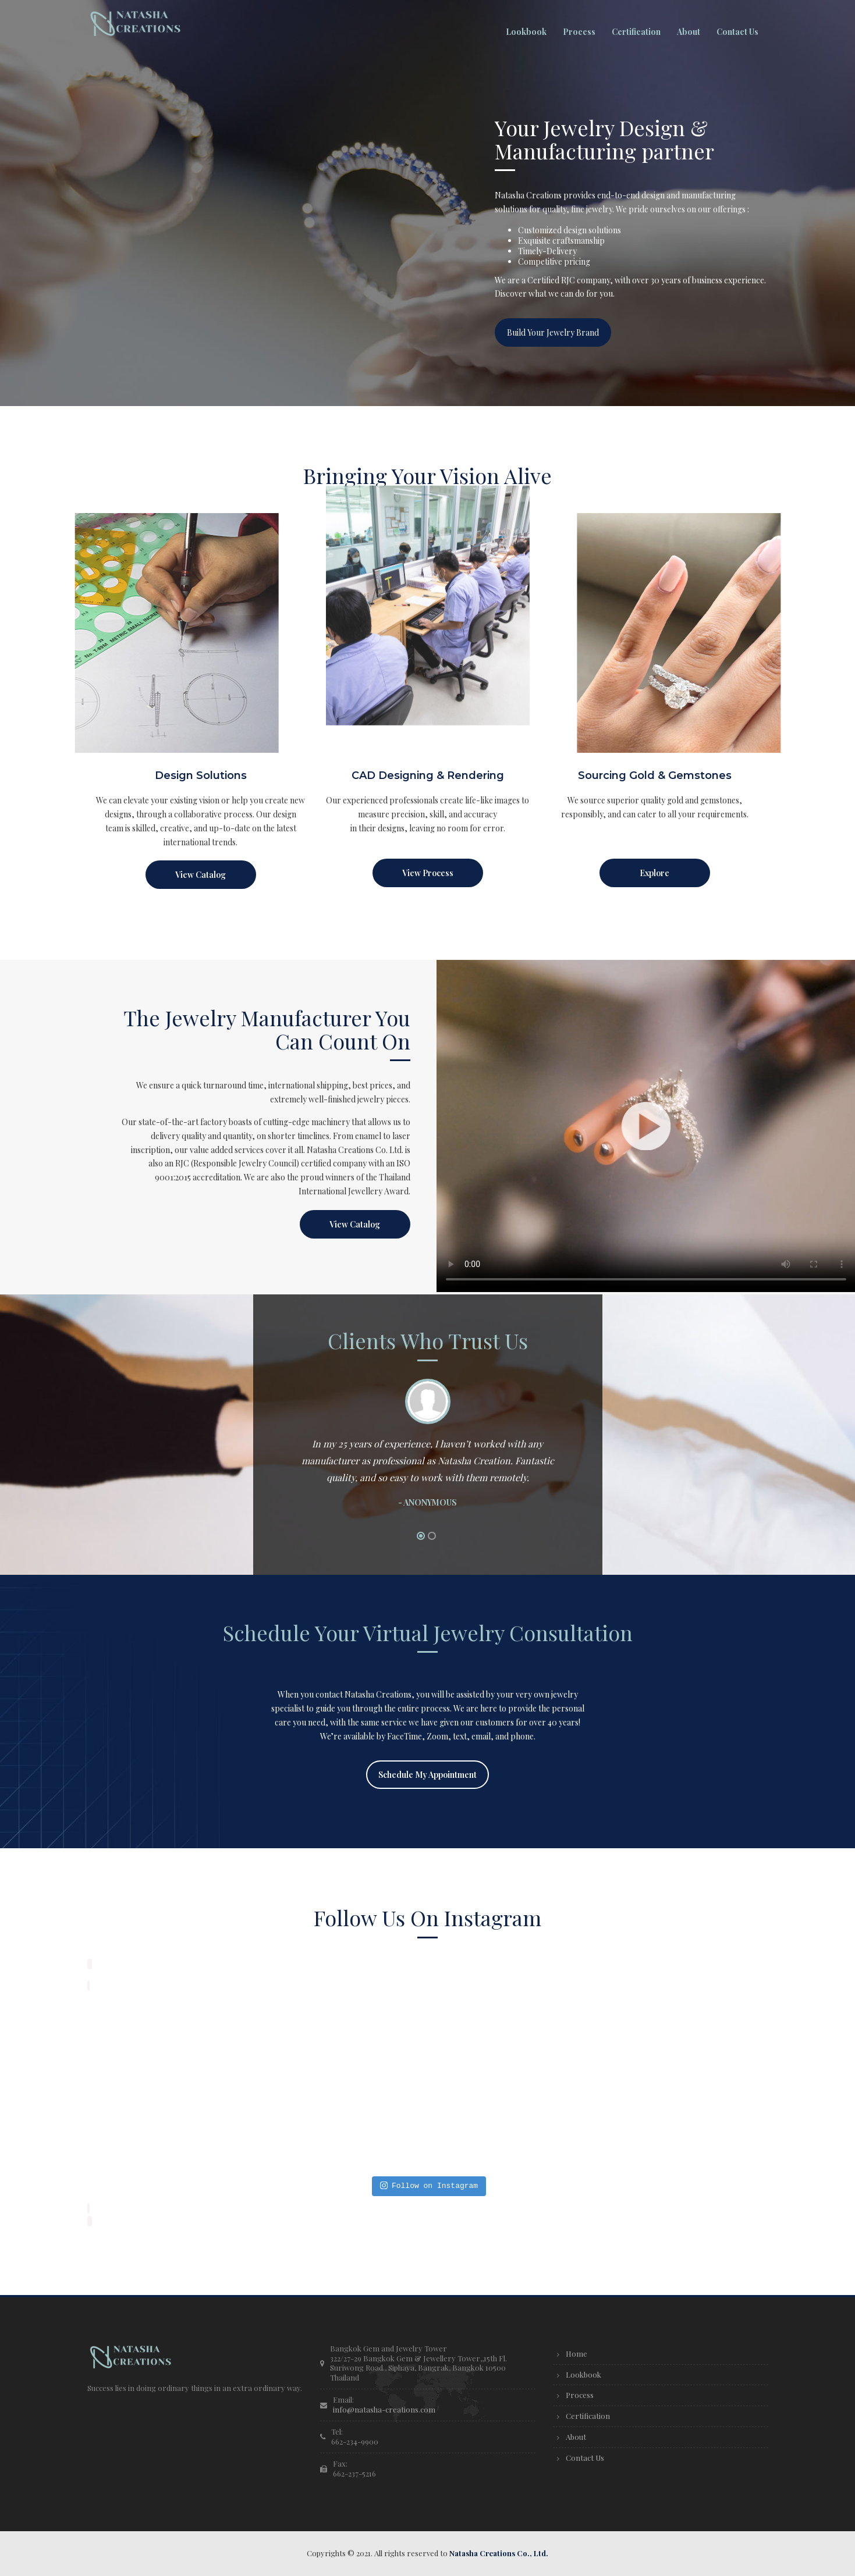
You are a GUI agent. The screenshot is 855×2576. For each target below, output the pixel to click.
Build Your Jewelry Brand (553, 332)
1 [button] (421, 1536)
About (576, 2437)
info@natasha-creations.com (384, 2409)
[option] (428, 1449)
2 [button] (432, 1536)
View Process (427, 872)
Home (576, 2353)
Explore (654, 872)
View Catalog (200, 874)
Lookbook (583, 2374)
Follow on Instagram (429, 2185)
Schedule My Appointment (427, 1774)
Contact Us (585, 2458)
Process (580, 2395)
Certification (588, 2416)
